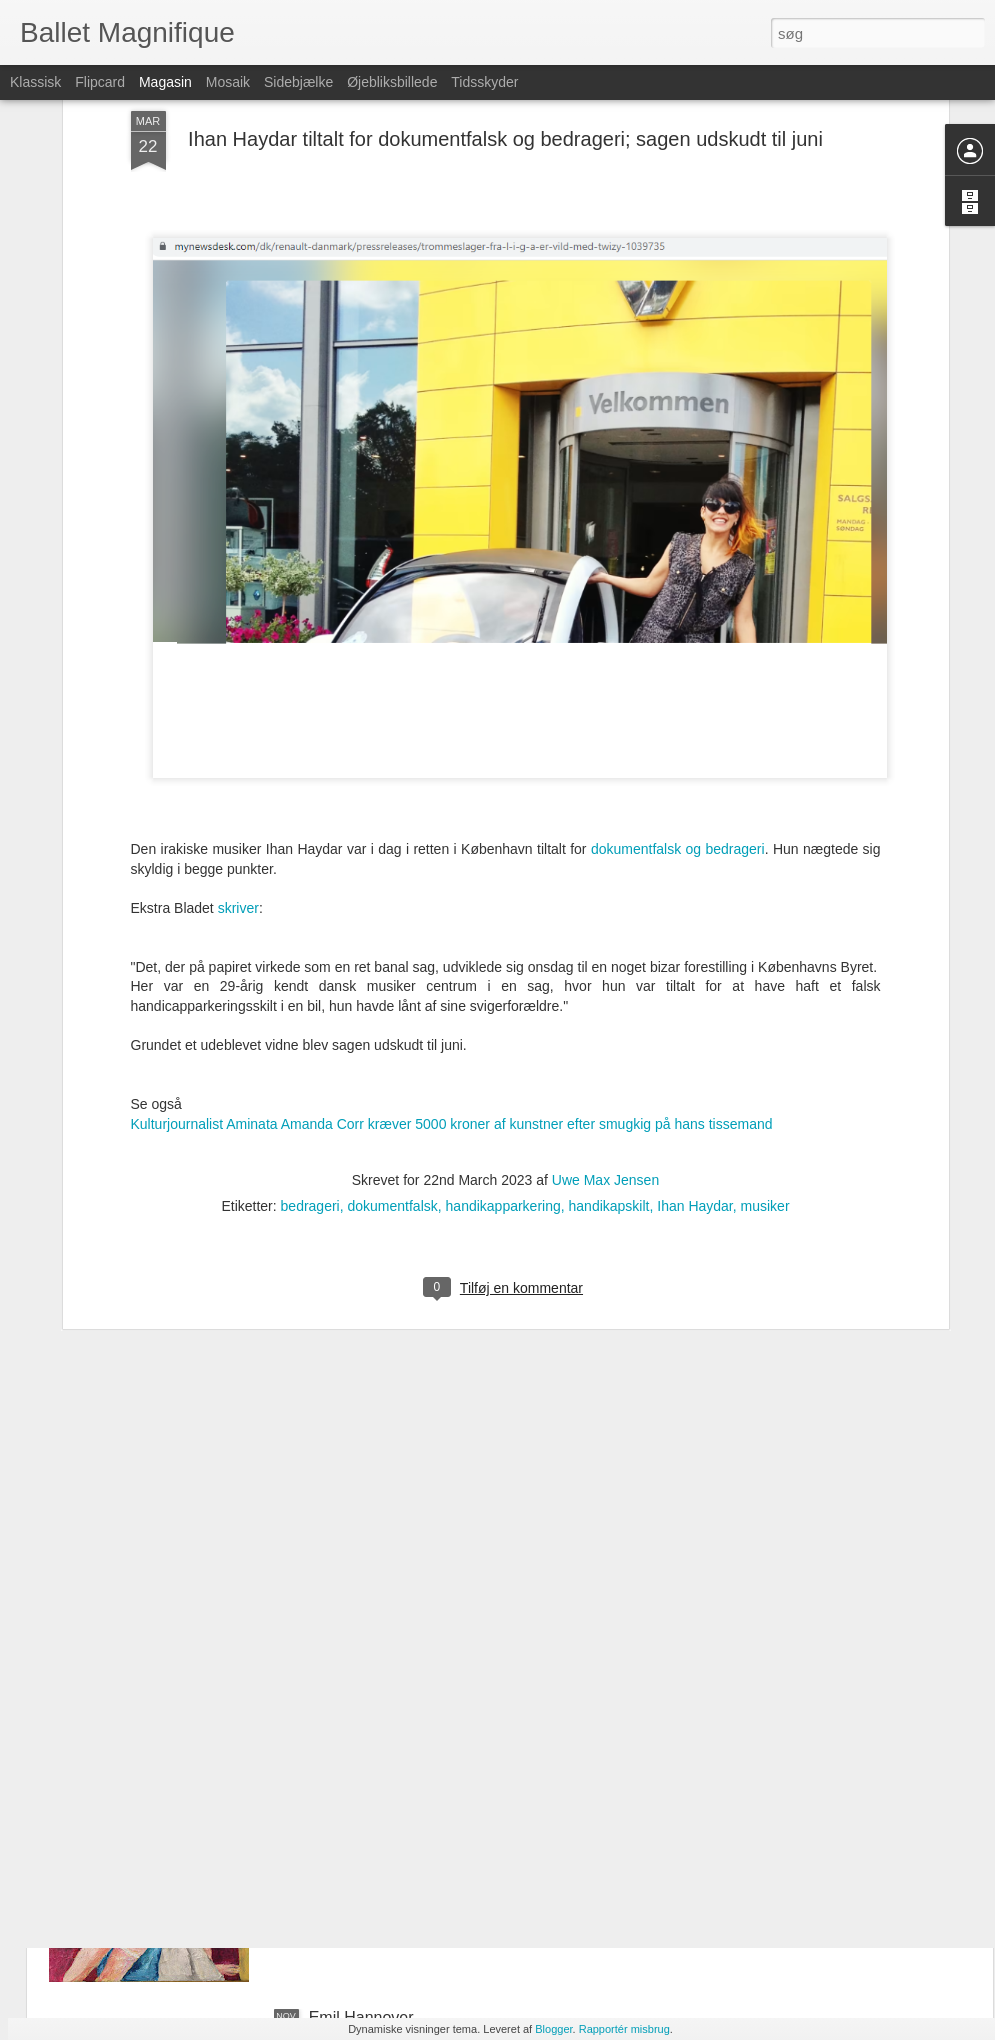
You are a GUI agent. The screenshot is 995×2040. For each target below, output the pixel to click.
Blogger (553, 2029)
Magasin (165, 82)
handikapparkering (503, 1064)
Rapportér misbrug (624, 2029)
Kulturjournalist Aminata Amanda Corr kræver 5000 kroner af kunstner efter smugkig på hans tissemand (452, 982)
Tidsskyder (484, 82)
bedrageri (310, 1064)
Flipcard (100, 82)
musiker (765, 1064)
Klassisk (35, 82)
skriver (238, 766)
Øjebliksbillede (392, 82)
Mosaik (228, 82)
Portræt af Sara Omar (386, 1790)
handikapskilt (609, 1064)
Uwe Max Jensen (605, 1038)
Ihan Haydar (695, 1064)
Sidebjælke (298, 82)
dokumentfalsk (393, 1064)
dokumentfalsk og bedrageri (678, 708)
